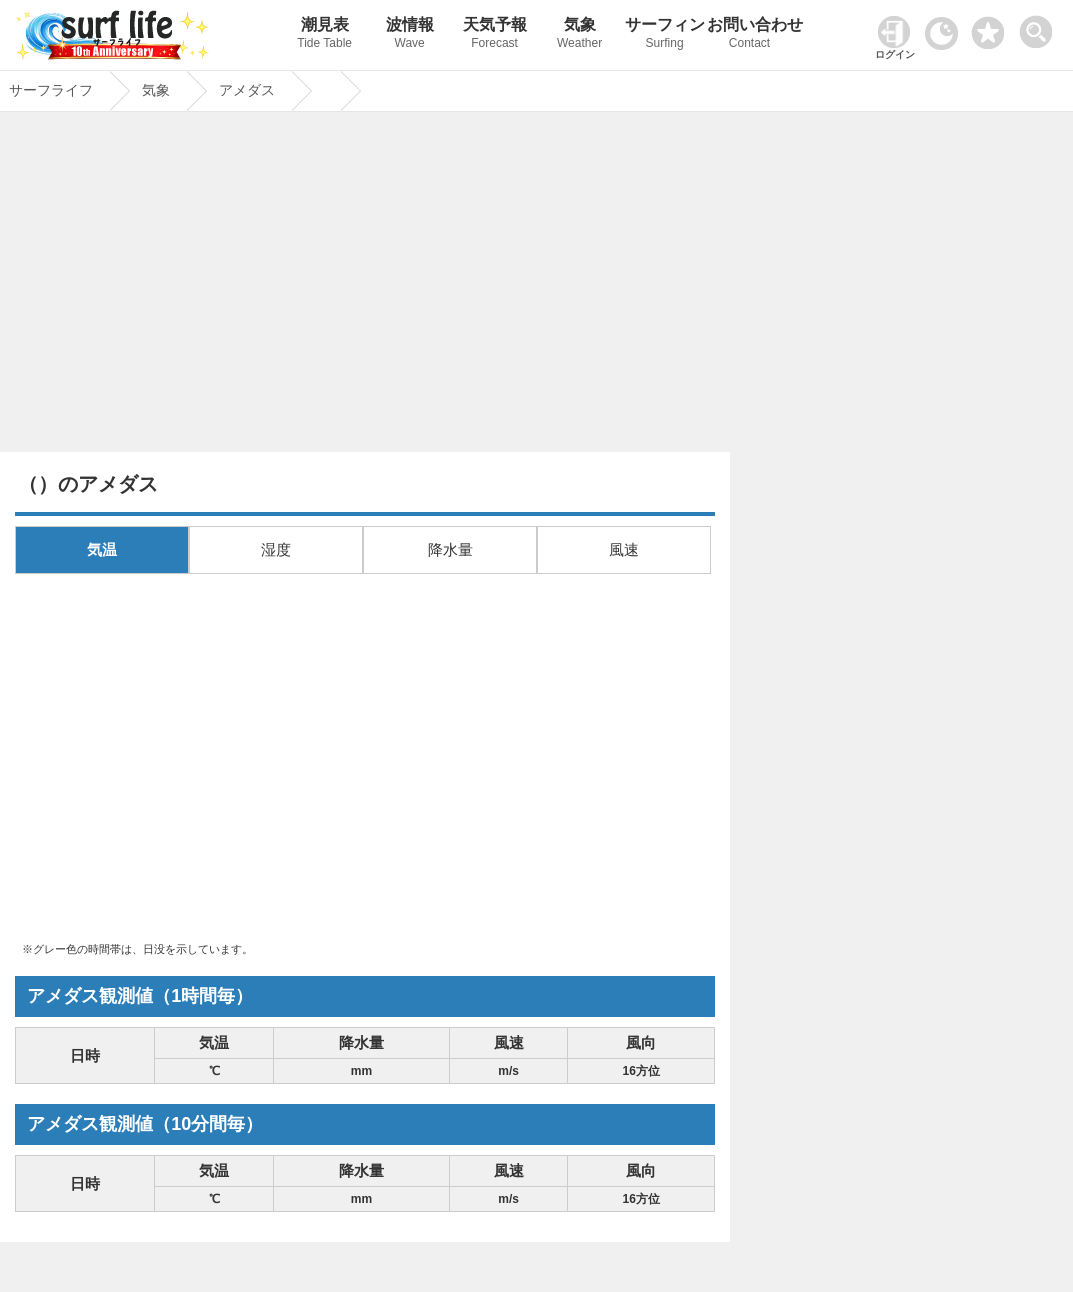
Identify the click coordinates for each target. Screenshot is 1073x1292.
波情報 (409, 35)
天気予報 (494, 35)
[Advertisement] (365, 287)
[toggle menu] (1040, 26)
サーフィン (664, 35)
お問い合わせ (749, 35)
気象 (579, 35)
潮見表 (324, 35)
